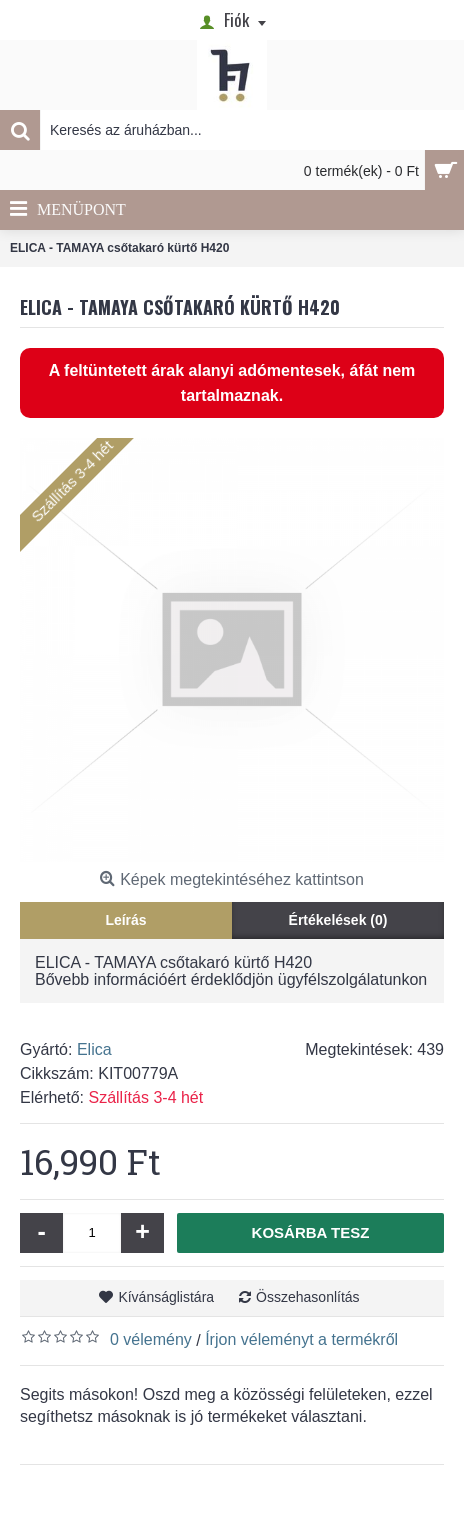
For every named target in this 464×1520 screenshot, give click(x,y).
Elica (94, 1049)
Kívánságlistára (166, 1297)
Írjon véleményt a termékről (301, 1339)
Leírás (125, 920)
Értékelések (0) (338, 920)
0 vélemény (151, 1339)
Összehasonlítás (308, 1297)
